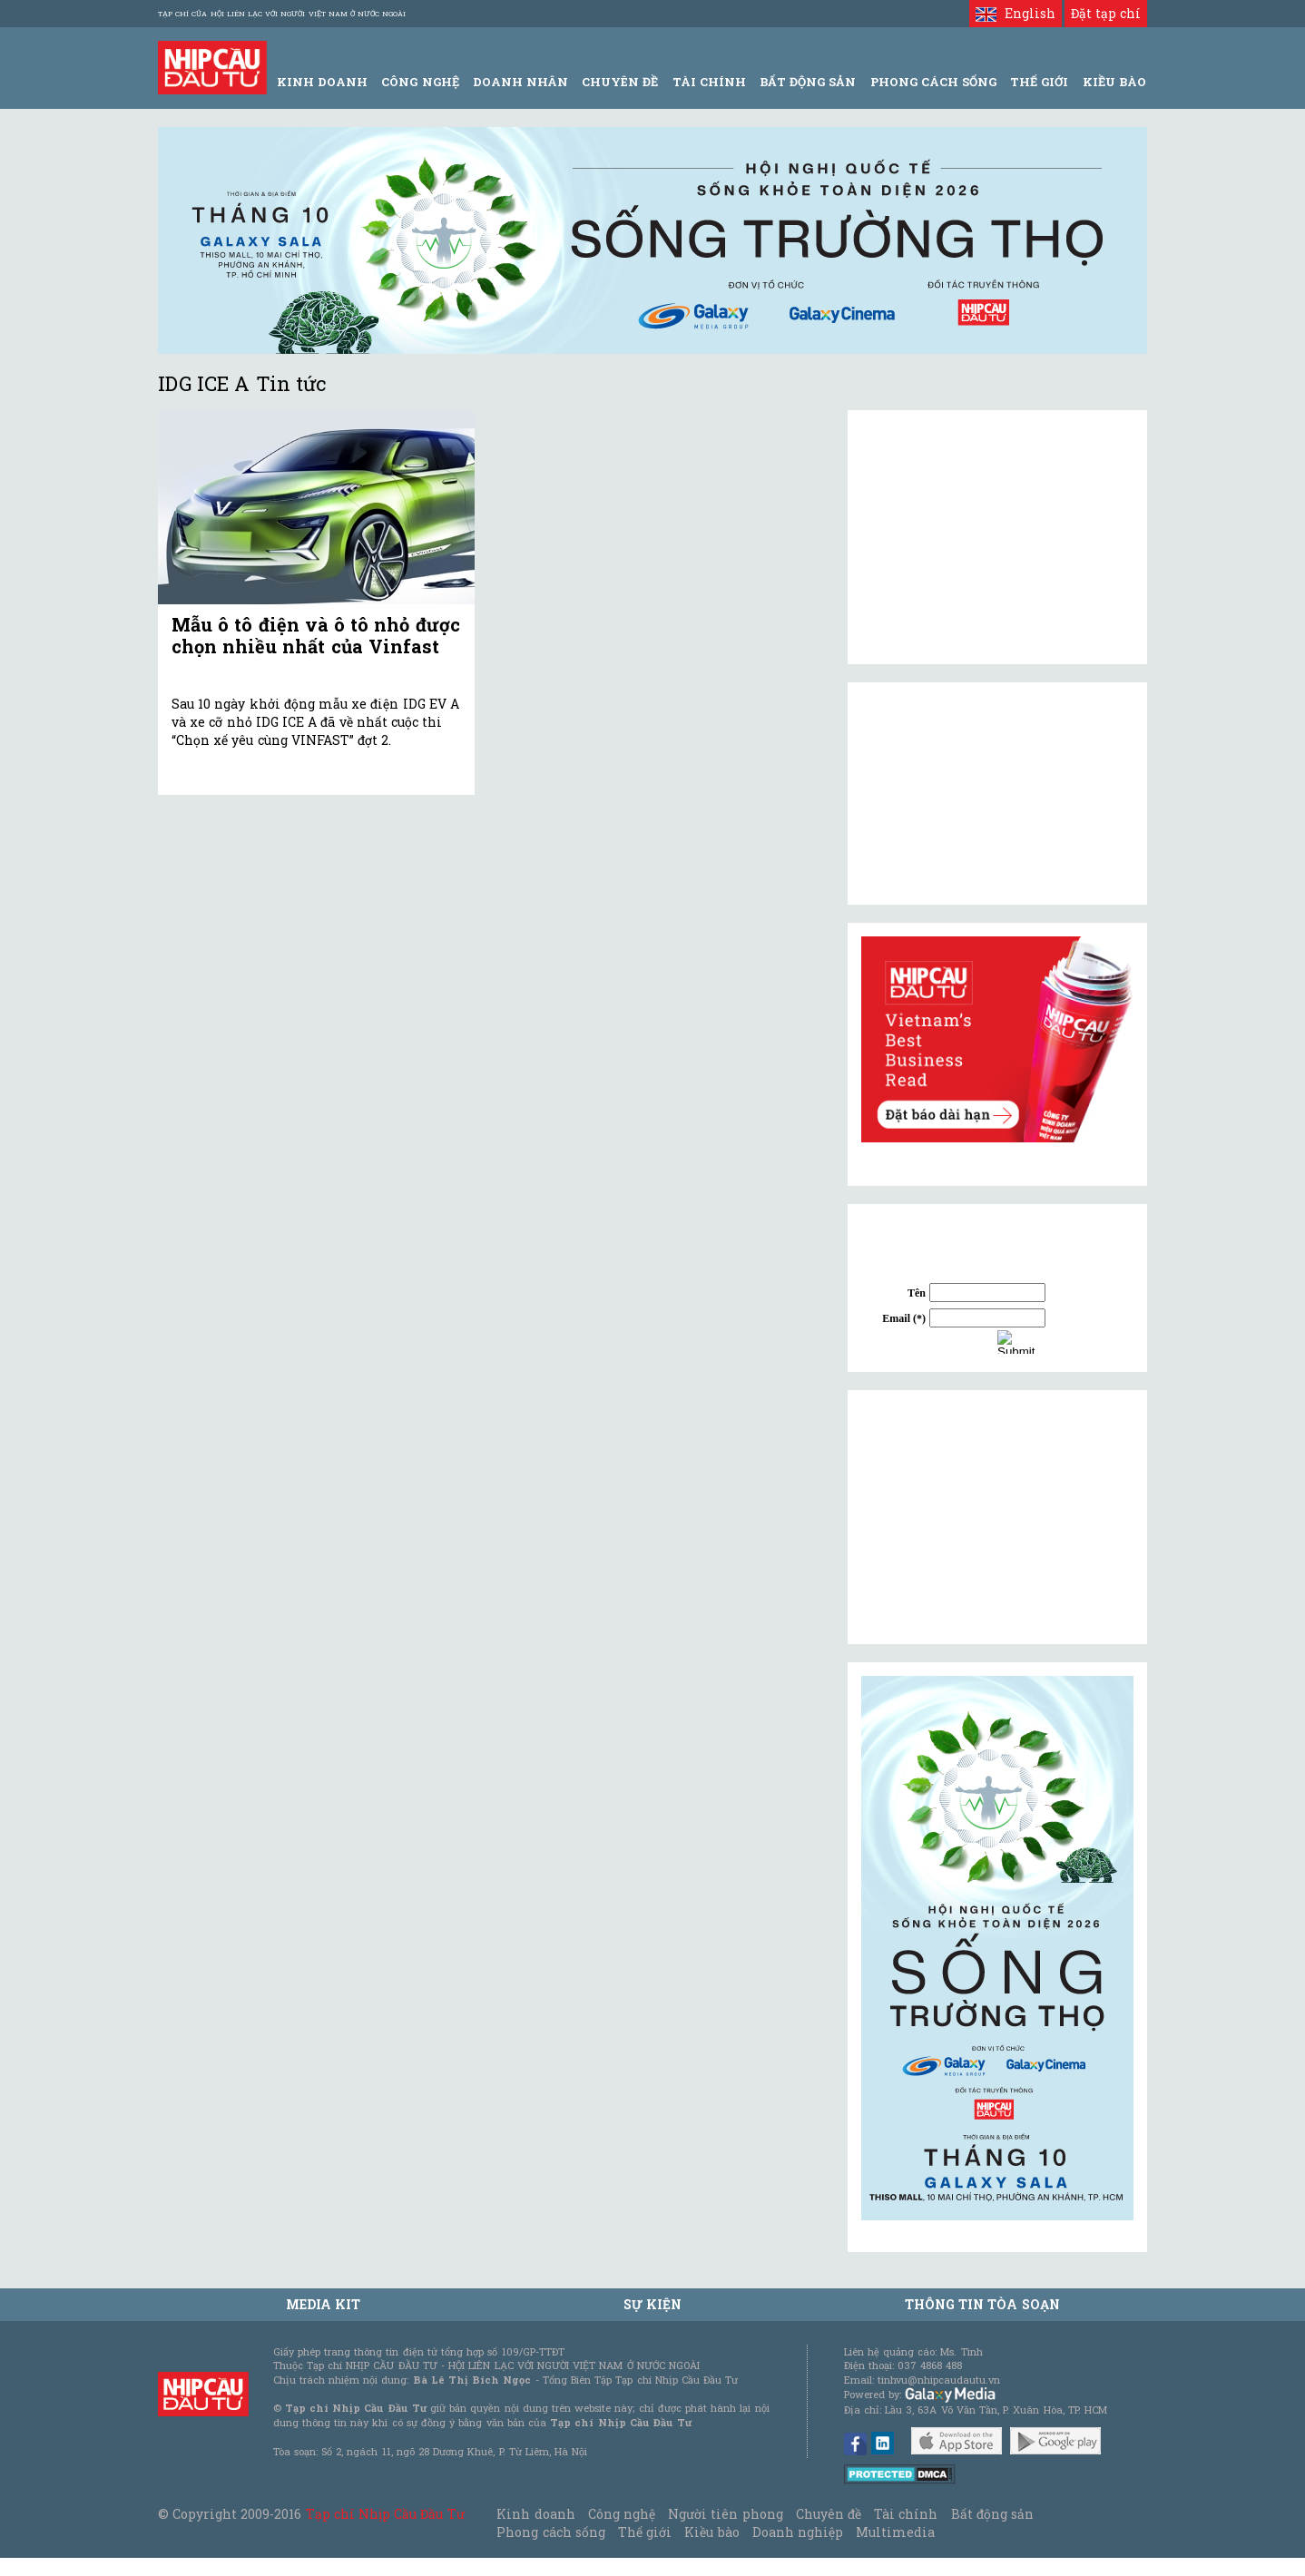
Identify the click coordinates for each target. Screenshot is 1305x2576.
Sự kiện (652, 2304)
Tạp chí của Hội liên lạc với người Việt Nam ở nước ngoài (282, 13)
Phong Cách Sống (933, 81)
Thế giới (1039, 81)
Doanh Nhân (520, 81)
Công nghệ (621, 2513)
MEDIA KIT (323, 2304)
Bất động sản (808, 81)
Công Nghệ (419, 81)
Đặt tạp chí (1106, 13)
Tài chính (905, 2513)
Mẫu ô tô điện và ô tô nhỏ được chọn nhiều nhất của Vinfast (316, 635)
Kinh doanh (535, 2513)
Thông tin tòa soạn (982, 2304)
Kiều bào (711, 2532)
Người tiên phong (725, 2513)
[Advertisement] (997, 1517)
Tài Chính (709, 81)
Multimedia (895, 2532)
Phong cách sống (550, 2532)
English (1015, 13)
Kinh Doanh (322, 81)
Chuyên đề (620, 81)
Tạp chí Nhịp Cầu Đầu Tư (385, 2513)
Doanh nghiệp (797, 2532)
